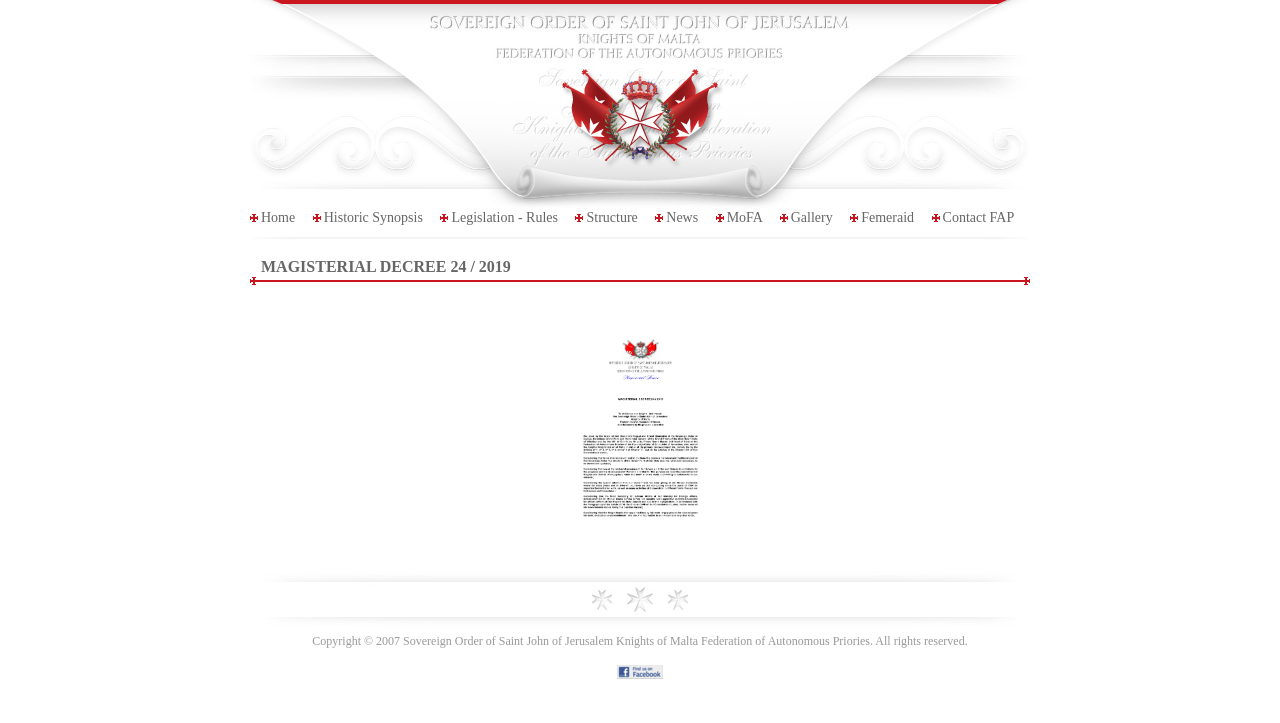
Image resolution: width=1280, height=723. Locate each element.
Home (278, 217)
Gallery (812, 217)
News (682, 217)
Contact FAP (979, 217)
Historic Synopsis (373, 217)
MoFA (745, 217)
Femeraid (887, 217)
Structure (611, 217)
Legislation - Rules (504, 217)
